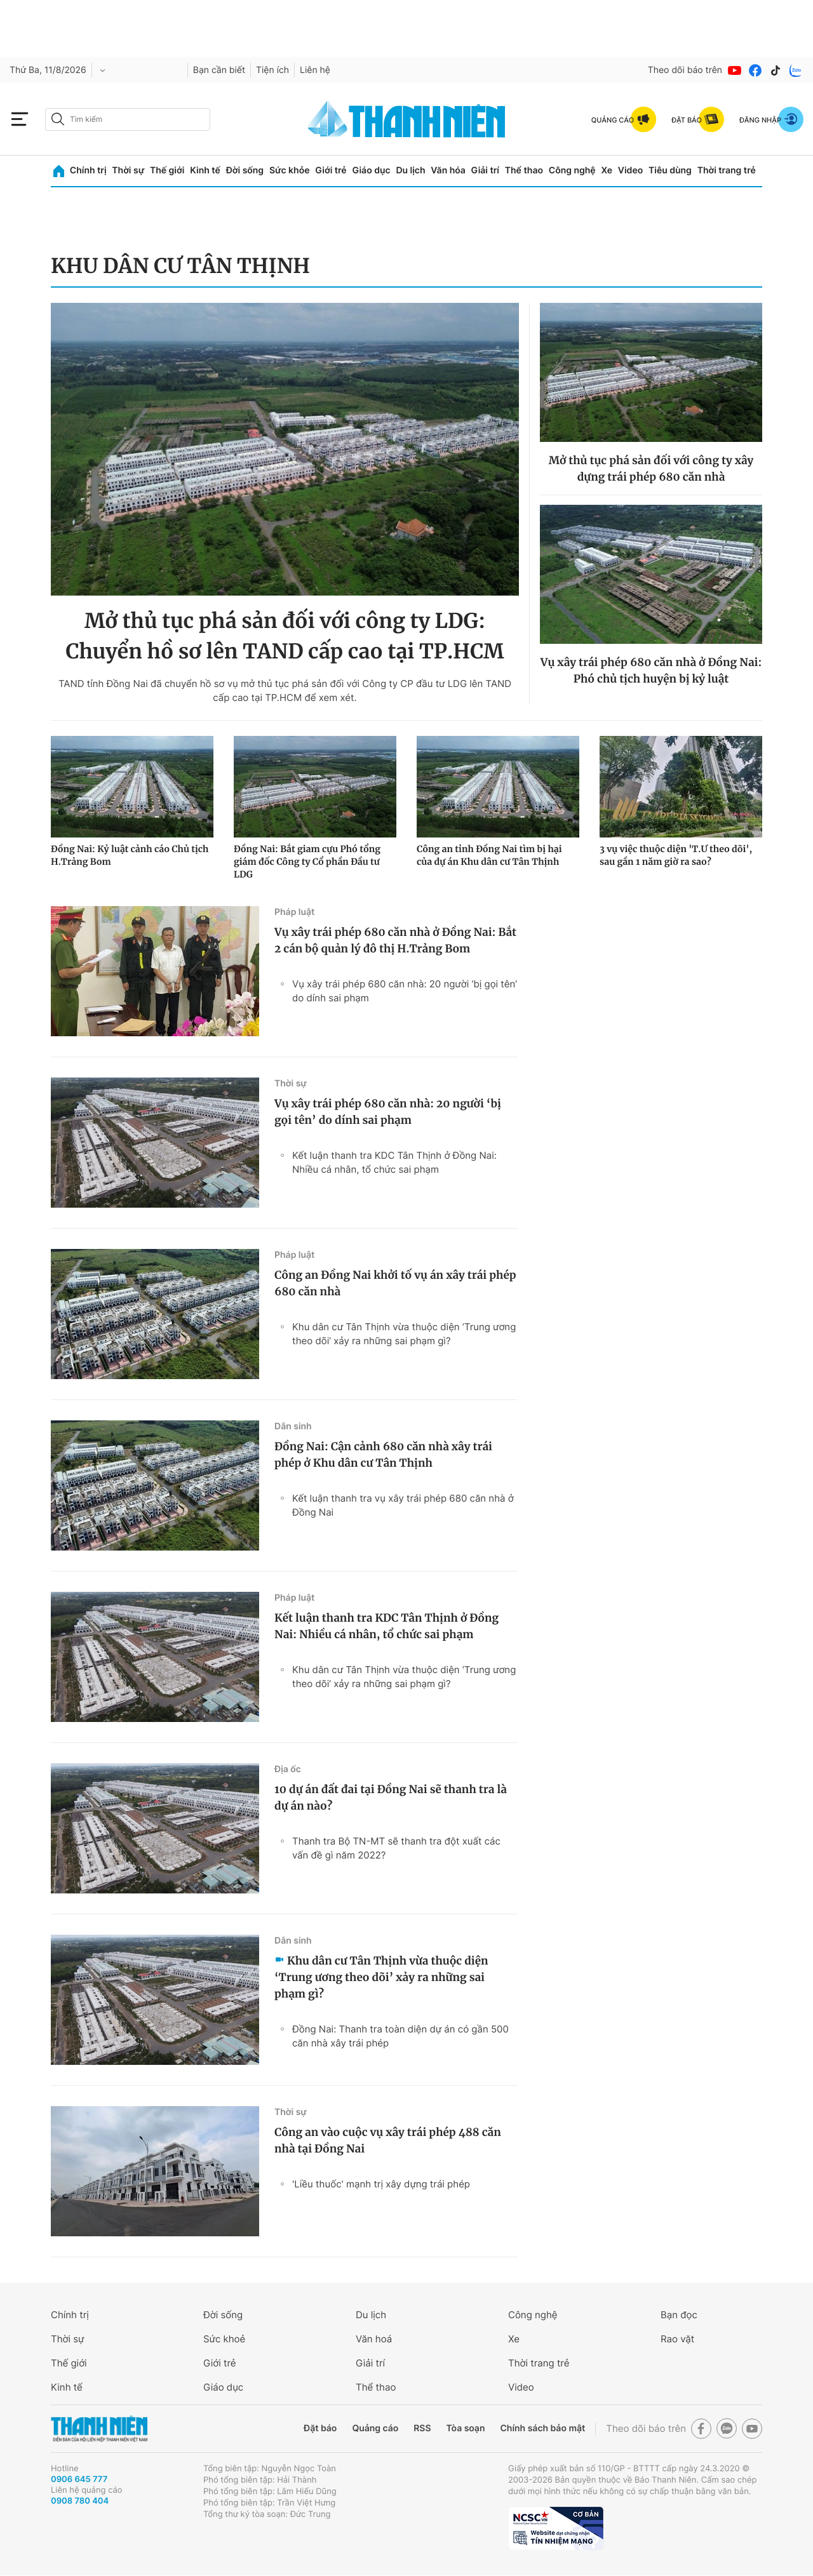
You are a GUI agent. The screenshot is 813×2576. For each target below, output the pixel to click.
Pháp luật (294, 912)
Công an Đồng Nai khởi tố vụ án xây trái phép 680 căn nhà (395, 1283)
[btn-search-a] (57, 119)
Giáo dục (371, 170)
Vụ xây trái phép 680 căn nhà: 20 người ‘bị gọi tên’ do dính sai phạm (404, 991)
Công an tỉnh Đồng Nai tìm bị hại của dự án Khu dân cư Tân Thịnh (489, 855)
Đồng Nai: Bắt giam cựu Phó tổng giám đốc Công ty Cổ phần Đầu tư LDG (307, 861)
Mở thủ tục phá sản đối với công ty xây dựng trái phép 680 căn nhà (651, 468)
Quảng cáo (375, 2428)
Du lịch (410, 170)
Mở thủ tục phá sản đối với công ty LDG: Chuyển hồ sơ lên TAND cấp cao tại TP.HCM (284, 636)
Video (630, 170)
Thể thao (524, 170)
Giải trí (485, 170)
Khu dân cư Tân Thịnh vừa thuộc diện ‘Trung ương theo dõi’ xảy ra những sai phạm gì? (404, 1334)
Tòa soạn (466, 2428)
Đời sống (245, 170)
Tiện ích (272, 70)
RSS (422, 2428)
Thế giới (167, 170)
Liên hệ (315, 70)
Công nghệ (572, 170)
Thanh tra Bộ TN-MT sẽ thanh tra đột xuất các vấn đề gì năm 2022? (396, 1848)
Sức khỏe (289, 170)
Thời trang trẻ (726, 170)
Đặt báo (320, 2428)
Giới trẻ (330, 170)
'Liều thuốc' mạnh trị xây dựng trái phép (381, 2184)
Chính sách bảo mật (542, 2428)
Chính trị (88, 170)
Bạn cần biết (219, 70)
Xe (606, 170)
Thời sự (128, 170)
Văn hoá (374, 2339)
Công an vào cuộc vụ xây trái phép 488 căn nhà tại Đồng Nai (387, 2140)
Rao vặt (677, 2339)
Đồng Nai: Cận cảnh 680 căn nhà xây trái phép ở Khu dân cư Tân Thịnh (383, 1454)
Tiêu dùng (670, 170)
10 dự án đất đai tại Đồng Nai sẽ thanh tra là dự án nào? (390, 1797)
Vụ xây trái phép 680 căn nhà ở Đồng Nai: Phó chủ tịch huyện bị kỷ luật (651, 670)
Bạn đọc (679, 2315)
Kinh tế (205, 170)
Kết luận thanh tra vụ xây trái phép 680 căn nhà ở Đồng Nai (403, 1505)
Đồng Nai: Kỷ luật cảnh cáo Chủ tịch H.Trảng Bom (129, 855)
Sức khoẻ (224, 2339)
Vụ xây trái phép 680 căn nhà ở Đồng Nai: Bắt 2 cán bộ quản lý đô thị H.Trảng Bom (395, 940)
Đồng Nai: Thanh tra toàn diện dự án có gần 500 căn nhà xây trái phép (400, 2036)
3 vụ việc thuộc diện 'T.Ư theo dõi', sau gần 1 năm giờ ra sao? (676, 855)
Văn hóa (448, 170)
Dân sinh (293, 1426)
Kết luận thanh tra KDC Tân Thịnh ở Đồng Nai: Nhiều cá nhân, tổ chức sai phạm (394, 1162)
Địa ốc (287, 1769)
